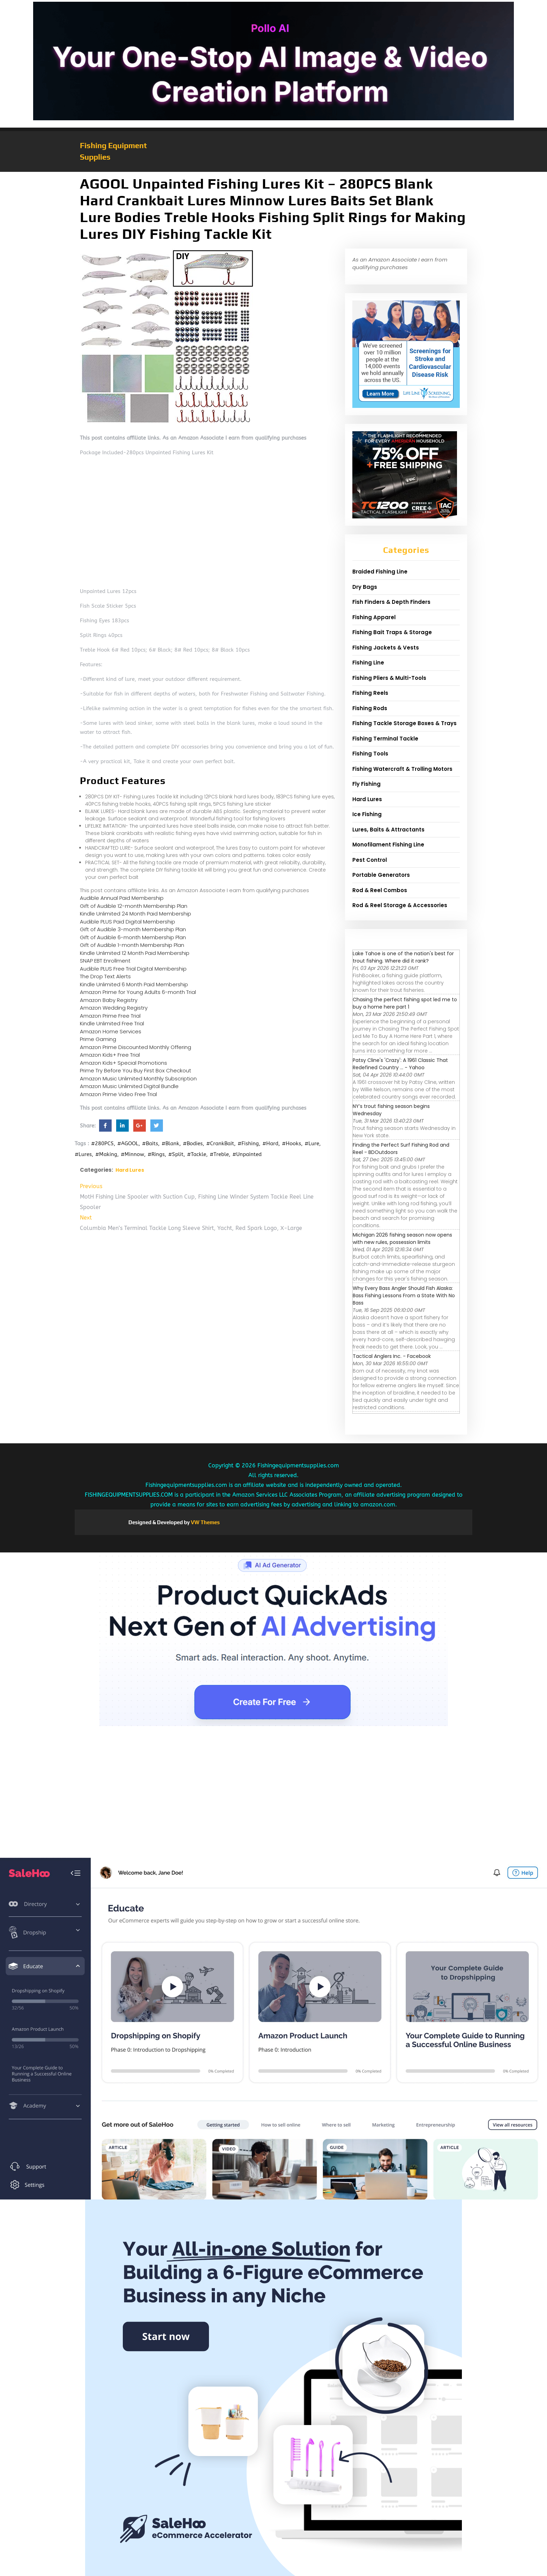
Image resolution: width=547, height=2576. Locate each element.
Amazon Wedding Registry (114, 1007)
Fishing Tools (370, 753)
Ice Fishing (367, 814)
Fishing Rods (369, 708)
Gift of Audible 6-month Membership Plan (133, 937)
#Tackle (196, 1154)
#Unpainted (247, 1154)
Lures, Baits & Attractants (388, 829)
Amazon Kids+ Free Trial (110, 1054)
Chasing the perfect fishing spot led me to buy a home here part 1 (405, 1003)
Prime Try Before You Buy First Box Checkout (135, 1070)
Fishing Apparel (374, 617)
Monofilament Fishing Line (388, 844)
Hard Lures (129, 1170)
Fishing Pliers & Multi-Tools (389, 678)
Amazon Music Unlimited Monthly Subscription (138, 1078)
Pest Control (369, 860)
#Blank (170, 1143)
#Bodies (193, 1143)
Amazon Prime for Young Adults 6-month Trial (138, 992)
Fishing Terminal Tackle (385, 738)
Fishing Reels (370, 693)
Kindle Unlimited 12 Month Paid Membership (134, 953)
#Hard (270, 1143)
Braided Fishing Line (379, 571)
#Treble (219, 1154)
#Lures (83, 1154)
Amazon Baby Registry (108, 1000)
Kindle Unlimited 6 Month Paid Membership (134, 984)
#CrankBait (220, 1143)
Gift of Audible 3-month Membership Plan (133, 929)
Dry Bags (364, 587)
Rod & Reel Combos (379, 890)
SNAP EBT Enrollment (105, 960)
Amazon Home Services (110, 1031)
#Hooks (291, 1143)
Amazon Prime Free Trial (110, 1015)
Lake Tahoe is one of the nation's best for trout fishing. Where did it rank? (403, 957)
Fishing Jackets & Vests (385, 647)
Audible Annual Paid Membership (122, 898)
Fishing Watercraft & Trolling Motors (402, 769)
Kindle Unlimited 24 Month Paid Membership (135, 913)
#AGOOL (127, 1143)
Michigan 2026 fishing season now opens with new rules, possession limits (402, 1238)
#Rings (156, 1154)
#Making (106, 1154)
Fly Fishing (366, 784)
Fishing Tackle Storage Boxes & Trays (404, 723)
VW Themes (205, 1522)
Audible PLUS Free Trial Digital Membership (133, 968)
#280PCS (102, 1143)
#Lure (312, 1143)
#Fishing (248, 1143)
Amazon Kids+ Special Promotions (123, 1062)
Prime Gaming (98, 1039)
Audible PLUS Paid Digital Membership (127, 921)
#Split (175, 1154)
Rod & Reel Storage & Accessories (399, 905)
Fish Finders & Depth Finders (391, 602)
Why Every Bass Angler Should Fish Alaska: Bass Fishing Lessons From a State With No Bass (404, 1295)
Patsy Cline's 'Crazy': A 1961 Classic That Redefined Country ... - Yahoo (400, 1064)
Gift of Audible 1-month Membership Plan (132, 945)
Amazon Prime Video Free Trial (118, 1094)
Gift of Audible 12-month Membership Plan (133, 906)
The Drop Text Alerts (105, 976)
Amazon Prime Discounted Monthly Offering (135, 1047)
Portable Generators (381, 875)
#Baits (150, 1143)
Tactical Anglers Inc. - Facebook (392, 1356)
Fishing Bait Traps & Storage (392, 632)
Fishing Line (368, 662)
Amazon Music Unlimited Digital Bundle (129, 1086)
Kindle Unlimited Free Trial (112, 1023)
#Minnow (132, 1154)
